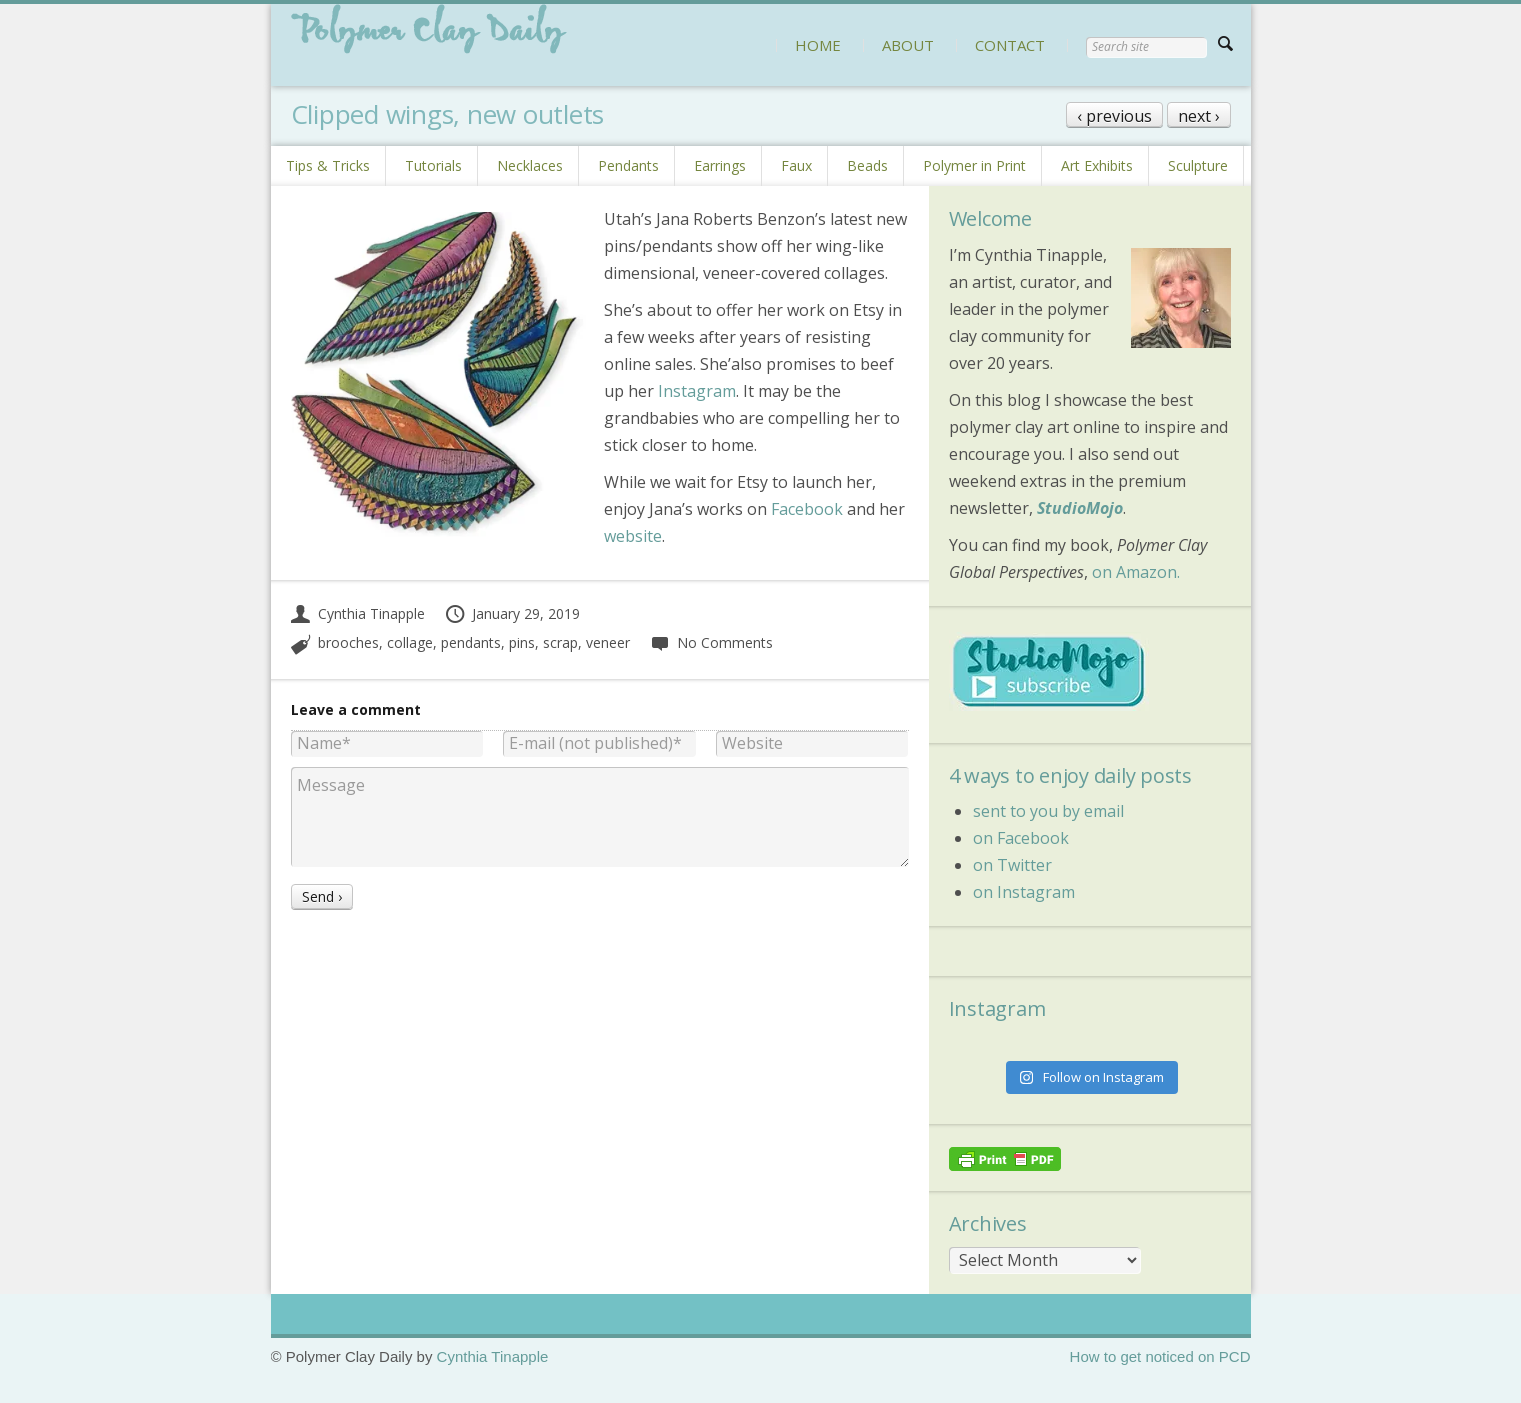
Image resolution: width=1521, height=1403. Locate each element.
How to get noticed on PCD (1160, 1356)
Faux (796, 165)
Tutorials (433, 165)
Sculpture (1198, 165)
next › (1199, 116)
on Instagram (1024, 892)
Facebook (807, 509)
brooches (348, 642)
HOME (818, 45)
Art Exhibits (1097, 165)
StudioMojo (1080, 508)
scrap (560, 642)
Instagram (697, 391)
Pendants (628, 165)
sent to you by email (1048, 811)
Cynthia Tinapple (358, 613)
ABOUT (908, 45)
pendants (471, 642)
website (633, 536)
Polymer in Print (974, 165)
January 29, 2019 (512, 613)
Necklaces (530, 165)
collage (410, 642)
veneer (608, 642)
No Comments (711, 642)
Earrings (720, 165)
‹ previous (1114, 116)
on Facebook (1021, 838)
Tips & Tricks (328, 165)
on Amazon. (1136, 572)
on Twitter (1012, 865)
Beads (867, 165)
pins (522, 642)
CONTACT (1010, 45)
